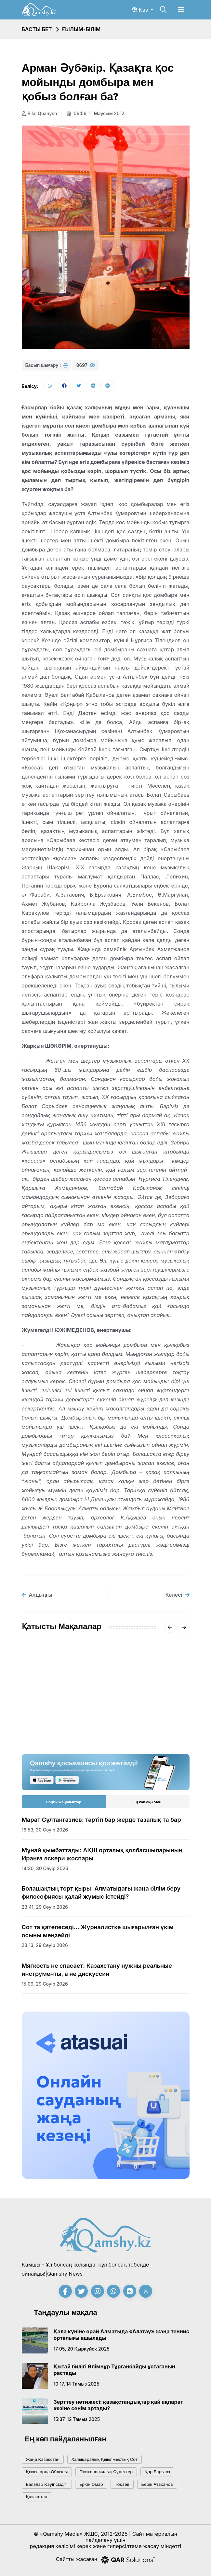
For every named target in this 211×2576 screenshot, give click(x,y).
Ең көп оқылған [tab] (148, 1802)
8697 (85, 365)
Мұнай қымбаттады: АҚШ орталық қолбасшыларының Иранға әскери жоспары (102, 1854)
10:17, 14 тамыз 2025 (76, 2384)
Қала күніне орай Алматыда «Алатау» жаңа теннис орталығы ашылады (122, 2334)
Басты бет (37, 29)
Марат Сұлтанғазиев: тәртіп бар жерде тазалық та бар (101, 1819)
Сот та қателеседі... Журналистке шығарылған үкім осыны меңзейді (98, 1931)
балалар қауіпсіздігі (47, 2484)
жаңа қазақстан (43, 2459)
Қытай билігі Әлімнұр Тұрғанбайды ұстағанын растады (114, 2369)
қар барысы (157, 2471)
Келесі (177, 1594)
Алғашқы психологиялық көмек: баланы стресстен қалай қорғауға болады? (148, 1702)
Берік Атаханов (157, 2484)
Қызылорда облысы (47, 2471)
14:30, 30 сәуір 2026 (45, 1868)
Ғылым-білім (81, 29)
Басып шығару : (46, 365)
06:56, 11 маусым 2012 (96, 113)
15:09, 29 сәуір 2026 (45, 1984)
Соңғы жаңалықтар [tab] (63, 1802)
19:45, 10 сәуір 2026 (44, 1722)
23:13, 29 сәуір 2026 (45, 1945)
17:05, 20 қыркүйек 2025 (82, 2349)
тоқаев (122, 2484)
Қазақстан (36, 2496)
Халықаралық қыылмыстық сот (105, 2459)
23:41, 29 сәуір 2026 (45, 1907)
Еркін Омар (91, 2484)
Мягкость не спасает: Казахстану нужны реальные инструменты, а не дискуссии (97, 1969)
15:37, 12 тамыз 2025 (77, 2419)
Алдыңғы (37, 1594)
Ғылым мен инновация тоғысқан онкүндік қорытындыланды (56, 1702)
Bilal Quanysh (39, 113)
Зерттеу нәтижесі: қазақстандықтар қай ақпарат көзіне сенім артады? (118, 2405)
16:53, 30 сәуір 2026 (45, 1829)
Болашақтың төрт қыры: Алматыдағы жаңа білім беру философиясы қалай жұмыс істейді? (101, 1892)
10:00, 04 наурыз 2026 (135, 1722)
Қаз (140, 9)
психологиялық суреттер (106, 2471)
